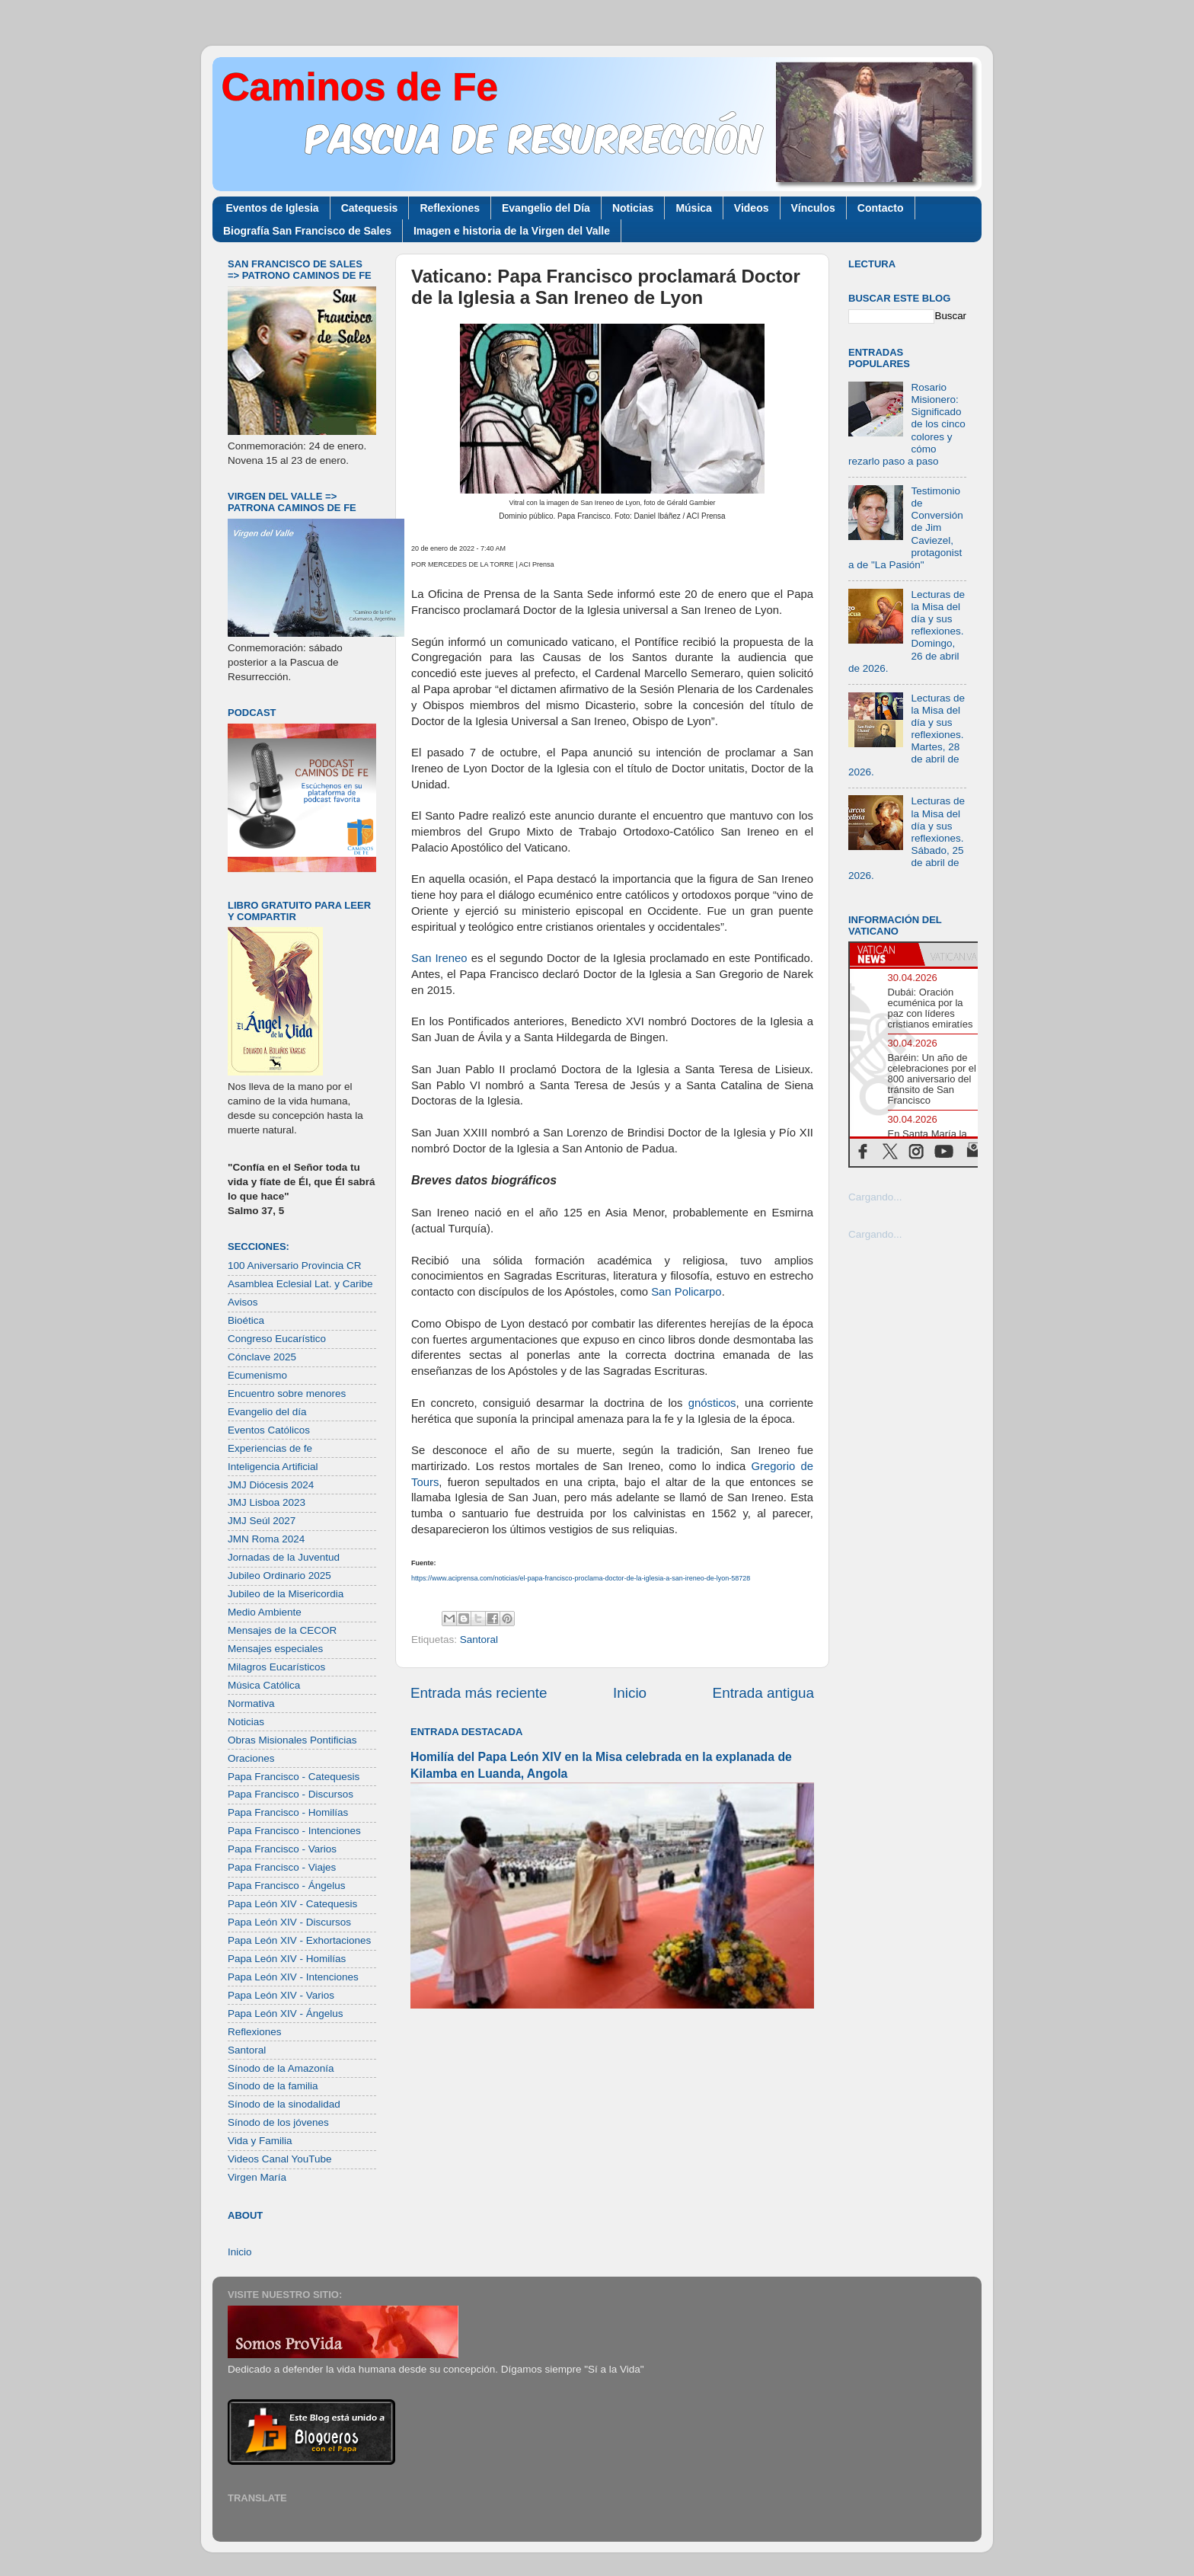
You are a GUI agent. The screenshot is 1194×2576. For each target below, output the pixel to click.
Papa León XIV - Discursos (289, 1922)
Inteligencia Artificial (273, 1466)
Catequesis (369, 208)
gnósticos (712, 1403)
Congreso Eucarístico (277, 1338)
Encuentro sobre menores (287, 1393)
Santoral (479, 1639)
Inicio (629, 1693)
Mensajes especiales (275, 1648)
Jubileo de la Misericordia (285, 1594)
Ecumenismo (257, 1375)
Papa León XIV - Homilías (287, 1958)
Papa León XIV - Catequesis (292, 1904)
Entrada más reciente (479, 1693)
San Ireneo (439, 958)
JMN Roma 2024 (266, 1539)
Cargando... (875, 1197)
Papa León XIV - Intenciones (293, 1977)
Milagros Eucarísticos (276, 1667)
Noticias (632, 208)
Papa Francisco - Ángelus (287, 1885)
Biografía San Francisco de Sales (307, 231)
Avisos (243, 1302)
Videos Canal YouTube (280, 2159)
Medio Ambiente (265, 1612)
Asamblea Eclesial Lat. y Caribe (300, 1284)
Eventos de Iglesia (272, 208)
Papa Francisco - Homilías (288, 1812)
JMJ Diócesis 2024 (271, 1485)
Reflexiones (450, 208)
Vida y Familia (260, 2140)
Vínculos (813, 208)
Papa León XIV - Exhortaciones (299, 1940)
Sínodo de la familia (273, 2086)
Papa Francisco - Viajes (282, 1867)
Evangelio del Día (546, 208)
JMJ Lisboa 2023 (266, 1502)
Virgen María (257, 2177)
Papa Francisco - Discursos (290, 1794)
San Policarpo (686, 1292)
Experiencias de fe (270, 1448)
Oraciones (251, 1758)
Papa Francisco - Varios (282, 1849)
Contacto (880, 208)
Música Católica (264, 1685)
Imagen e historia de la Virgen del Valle (511, 231)
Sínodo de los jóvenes (278, 2122)
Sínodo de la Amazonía (281, 2068)
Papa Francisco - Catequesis (293, 1776)
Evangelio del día (267, 1411)
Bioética (246, 1320)
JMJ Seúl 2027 (261, 1520)
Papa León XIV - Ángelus (285, 2013)
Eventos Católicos (269, 1430)
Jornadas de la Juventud (284, 1557)
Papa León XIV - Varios (281, 1995)
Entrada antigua (763, 1693)
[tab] (884, 954)
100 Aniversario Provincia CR (295, 1265)
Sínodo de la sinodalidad (284, 2104)
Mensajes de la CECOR (282, 1630)
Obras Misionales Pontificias (292, 1740)
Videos (751, 208)
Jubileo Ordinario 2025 (279, 1575)
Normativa (251, 1703)
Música (693, 208)
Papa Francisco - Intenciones (294, 1830)
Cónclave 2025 (262, 1357)
